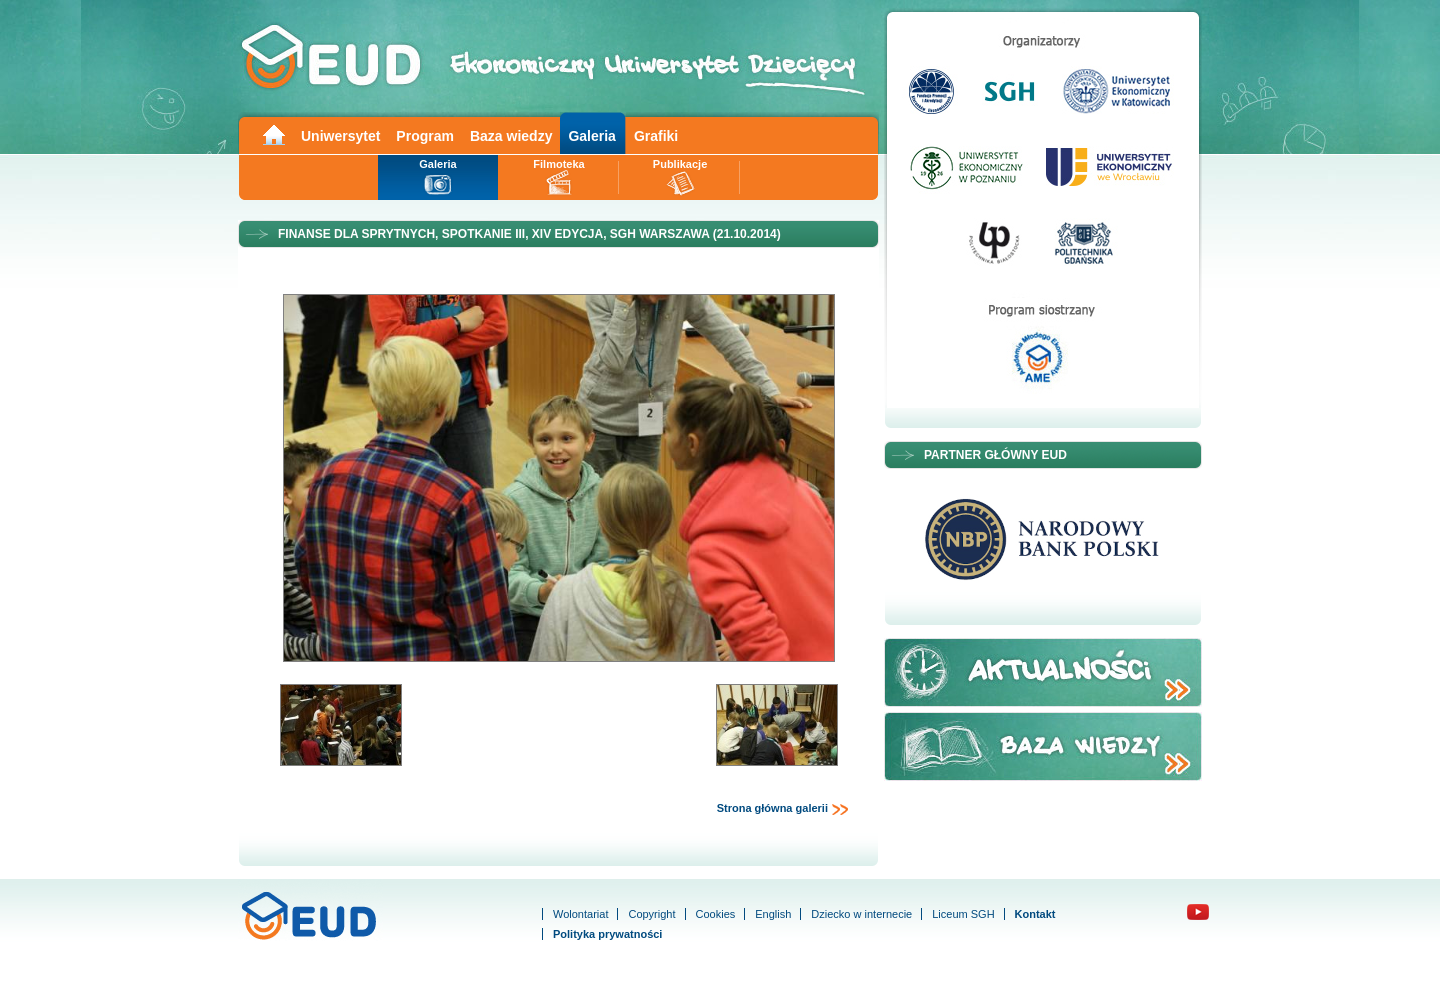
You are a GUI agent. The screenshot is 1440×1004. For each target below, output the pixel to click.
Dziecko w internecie (861, 914)
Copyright (651, 914)
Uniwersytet (340, 136)
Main (273, 133)
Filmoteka (558, 164)
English (773, 914)
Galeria (591, 136)
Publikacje (680, 164)
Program (425, 136)
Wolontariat (580, 914)
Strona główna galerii (783, 809)
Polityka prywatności (607, 934)
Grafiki (656, 136)
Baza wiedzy (511, 136)
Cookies (716, 914)
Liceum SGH (963, 914)
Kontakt (1035, 914)
